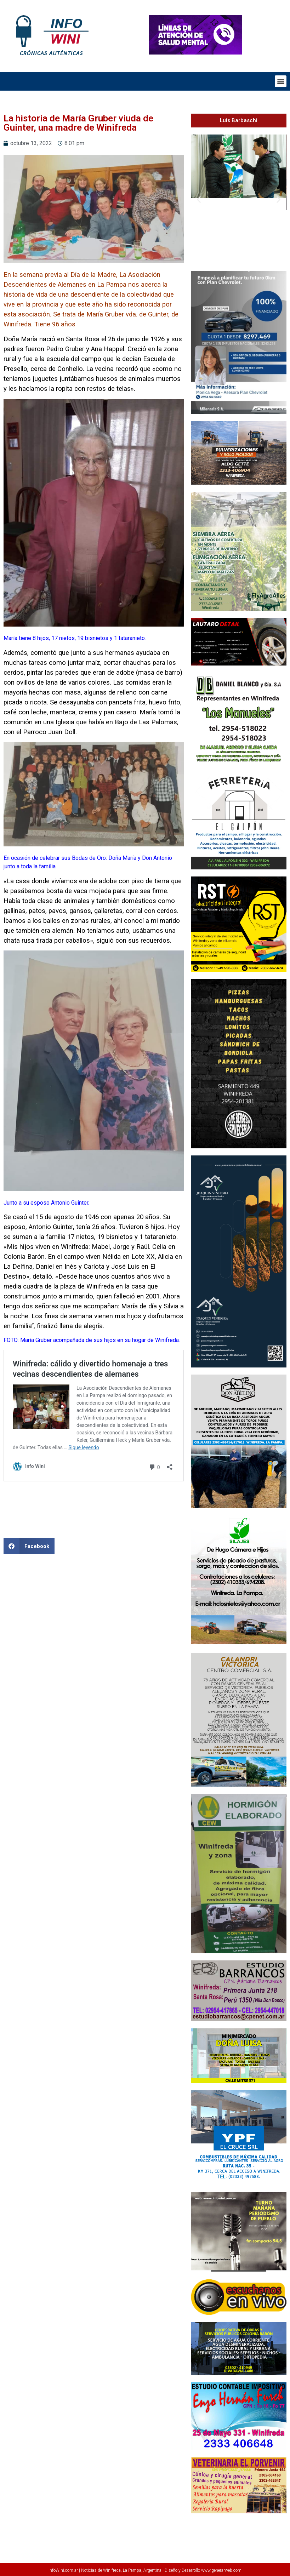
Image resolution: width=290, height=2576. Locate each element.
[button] (280, 81)
